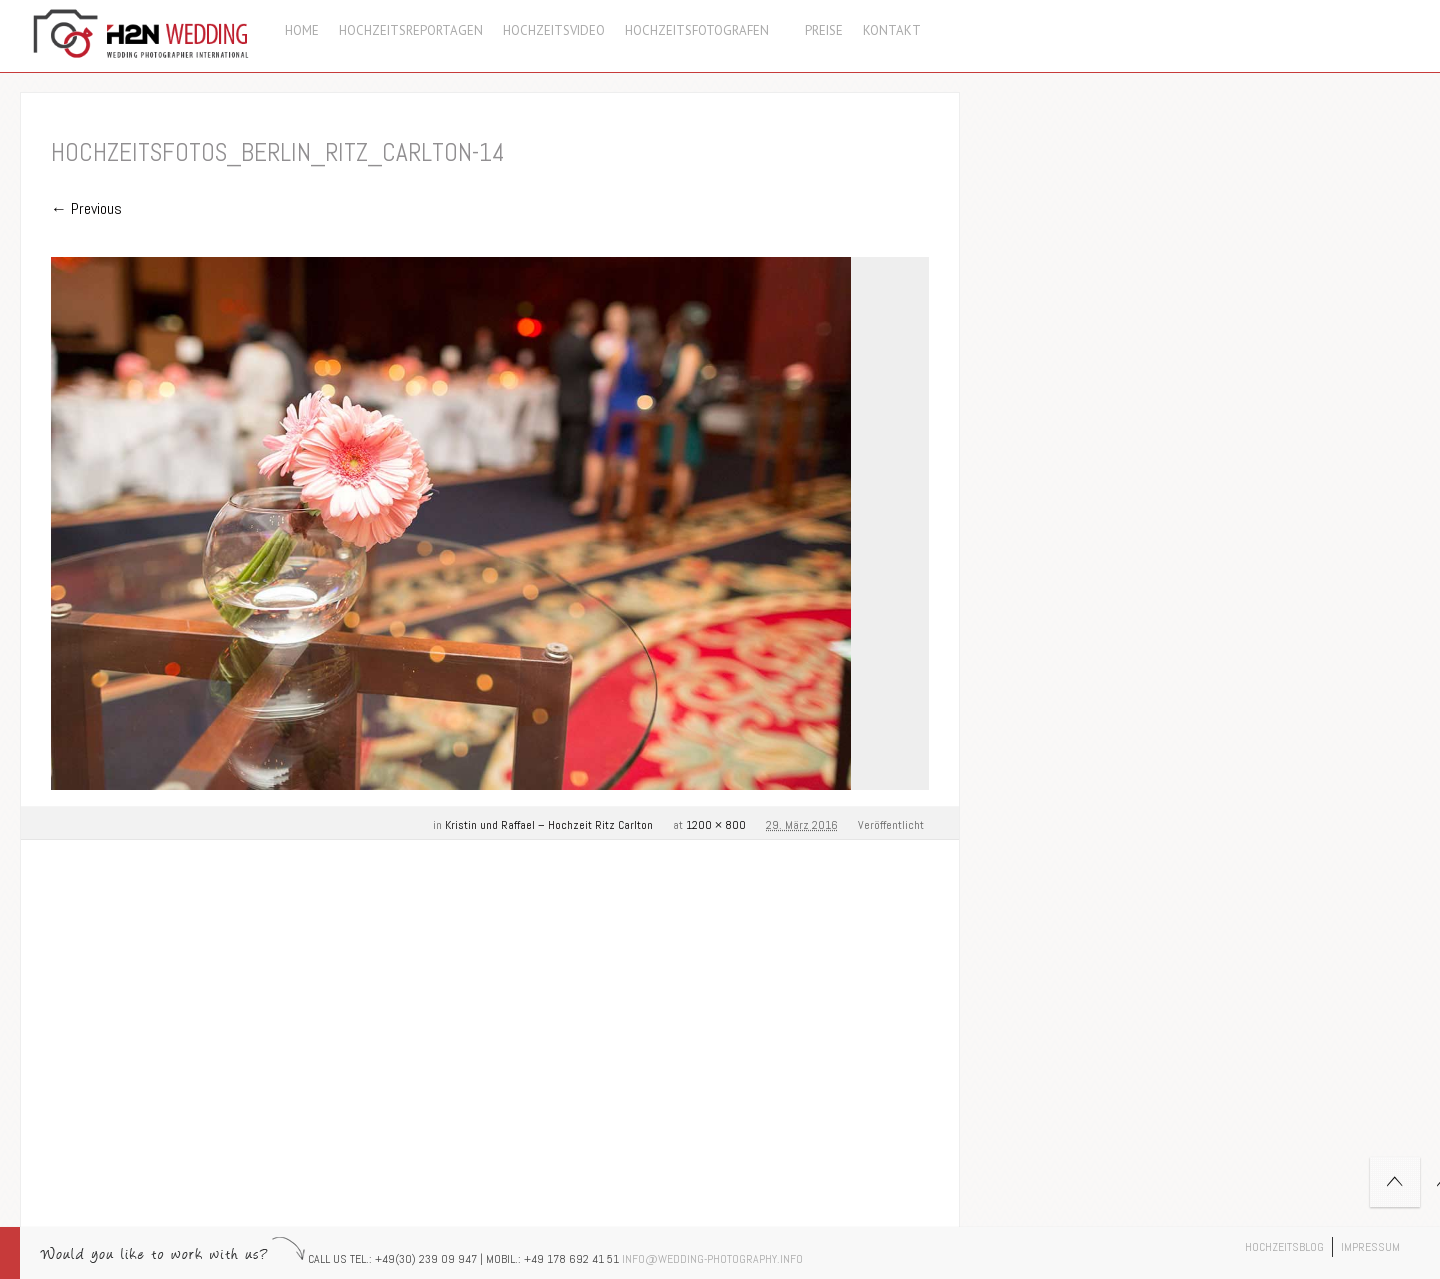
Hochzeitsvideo (554, 30)
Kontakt (892, 30)
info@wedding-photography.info (712, 1259)
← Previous (86, 208)
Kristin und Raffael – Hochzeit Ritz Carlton (549, 825)
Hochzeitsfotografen (705, 30)
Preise (824, 30)
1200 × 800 (716, 825)
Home (302, 30)
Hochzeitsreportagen (411, 30)
